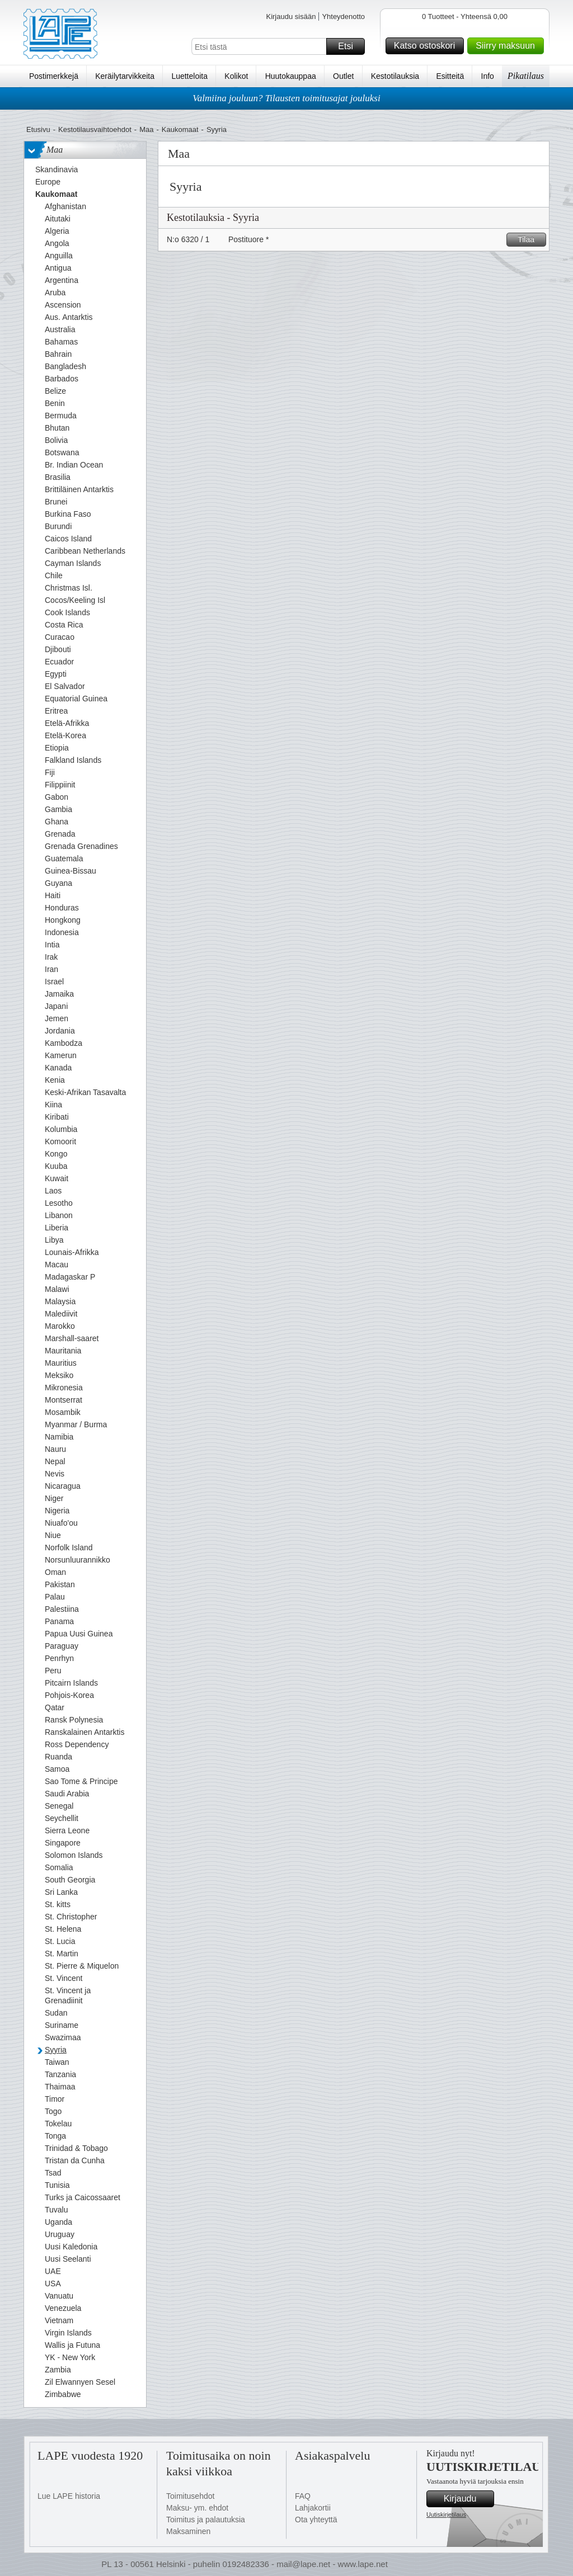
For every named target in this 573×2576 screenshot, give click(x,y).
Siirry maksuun (508, 45)
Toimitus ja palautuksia (205, 2519)
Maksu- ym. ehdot (197, 2507)
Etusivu (38, 129)
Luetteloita (189, 76)
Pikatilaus (526, 76)
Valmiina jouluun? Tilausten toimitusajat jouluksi (286, 98)
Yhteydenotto (343, 16)
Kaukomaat (180, 129)
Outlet (343, 76)
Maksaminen (188, 2531)
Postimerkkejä (53, 76)
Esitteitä (450, 76)
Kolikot (236, 76)
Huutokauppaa (290, 76)
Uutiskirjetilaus (446, 2514)
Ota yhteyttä (316, 2519)
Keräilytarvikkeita (124, 76)
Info (487, 76)
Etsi (349, 46)
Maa (146, 129)
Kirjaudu (467, 2498)
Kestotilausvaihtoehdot (94, 129)
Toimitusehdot (190, 2496)
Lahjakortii (313, 2507)
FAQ (303, 2496)
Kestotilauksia (395, 76)
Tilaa (530, 240)
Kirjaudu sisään (291, 16)
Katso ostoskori (427, 45)
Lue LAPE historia (68, 2496)
